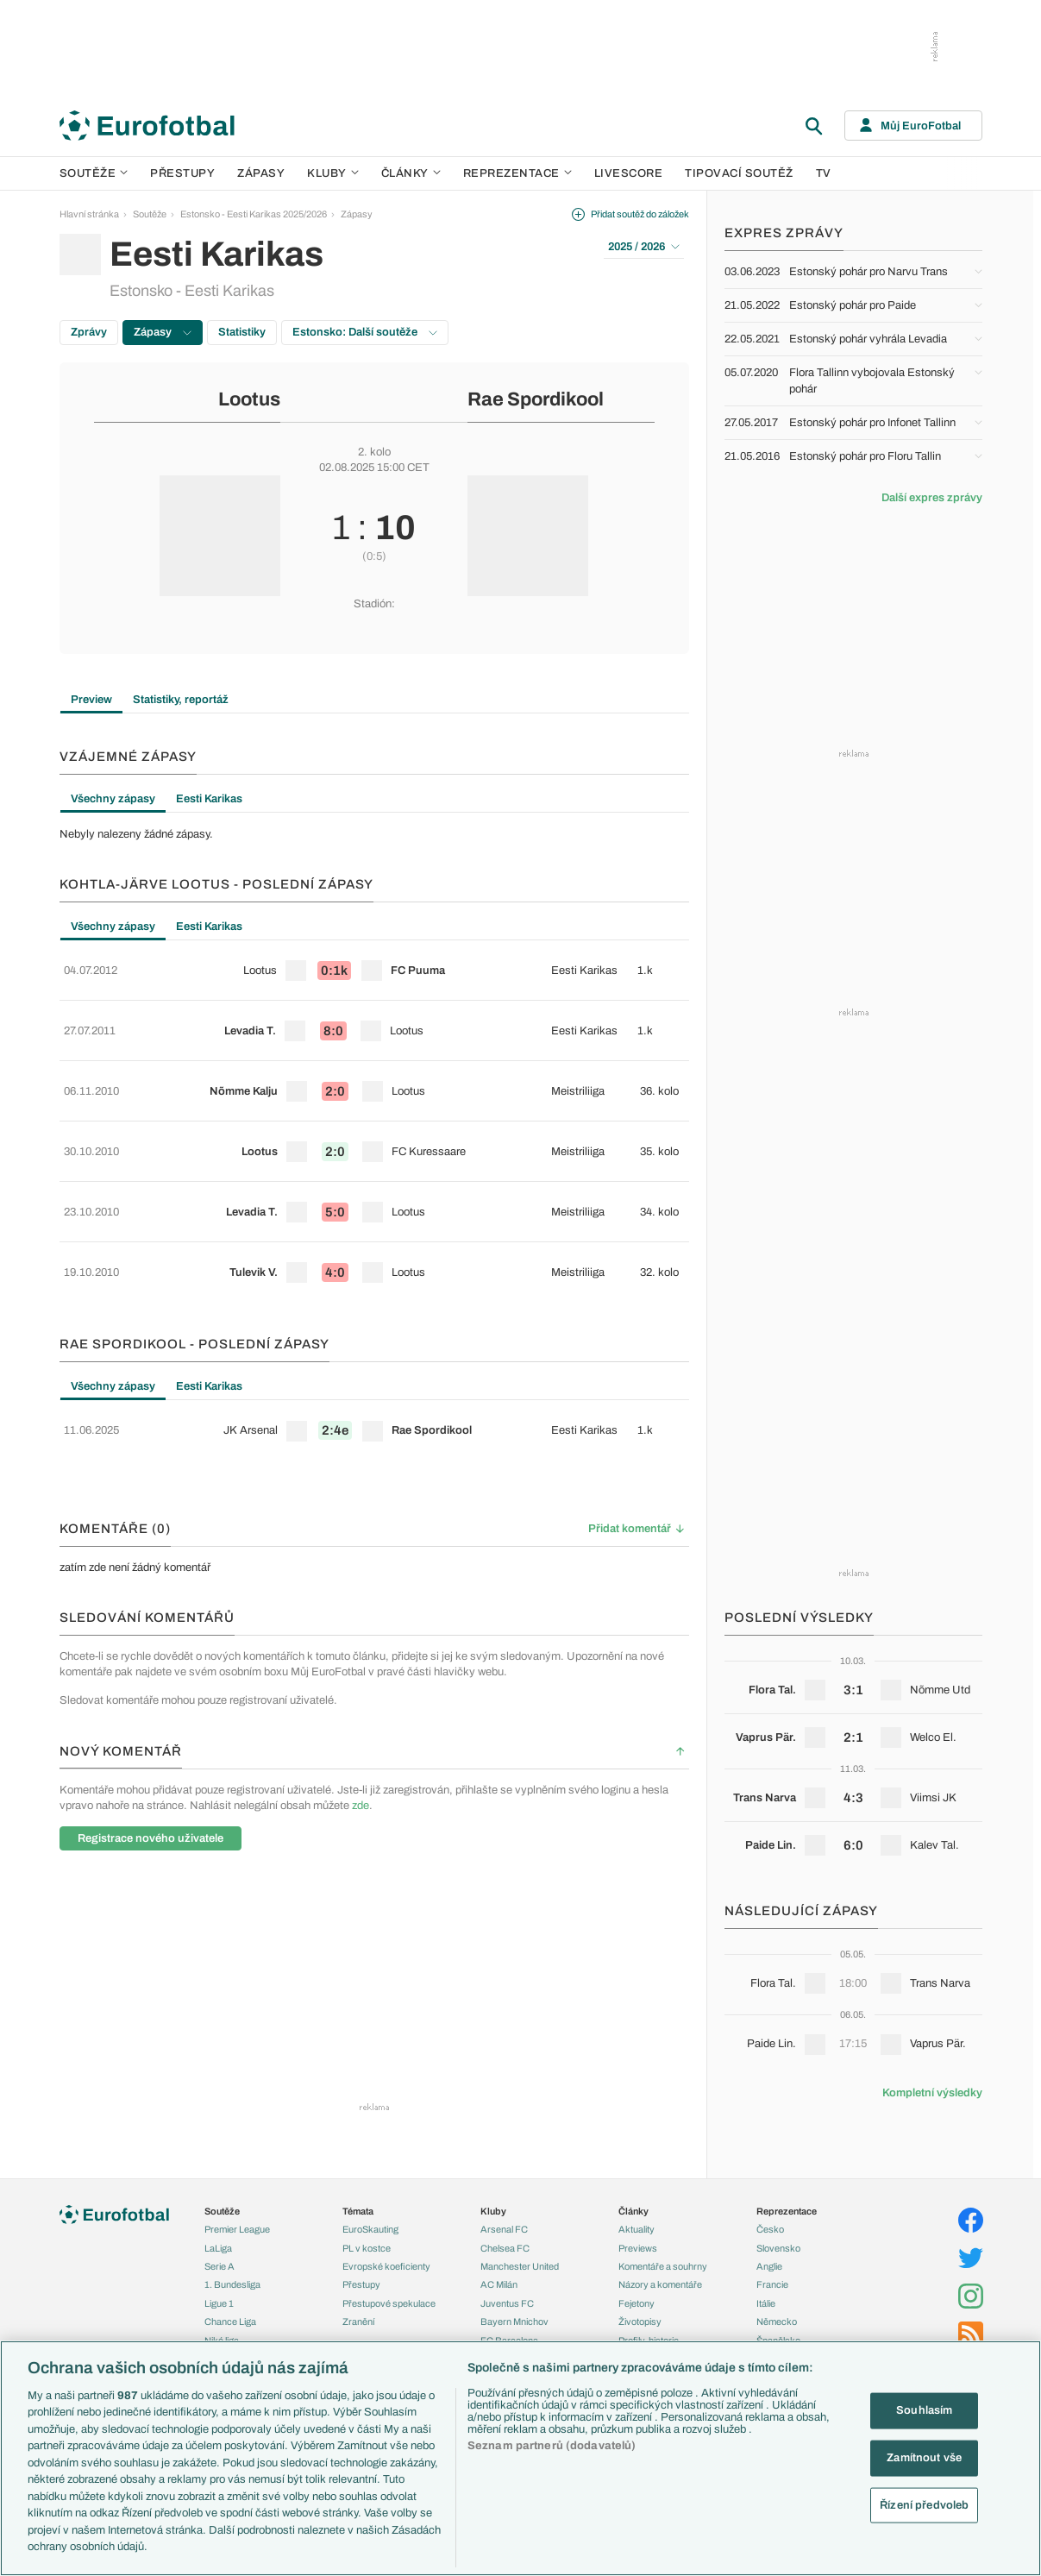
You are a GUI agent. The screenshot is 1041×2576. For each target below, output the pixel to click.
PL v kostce (366, 2239)
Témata (357, 2202)
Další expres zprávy (931, 498)
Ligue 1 (219, 2295)
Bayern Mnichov (514, 2313)
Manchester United (519, 2257)
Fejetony (636, 2295)
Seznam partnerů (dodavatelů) (552, 2446)
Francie (772, 2276)
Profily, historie (648, 2331)
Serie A (219, 2257)
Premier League (237, 2220)
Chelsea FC (505, 2239)
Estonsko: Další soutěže (364, 332)
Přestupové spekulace (389, 2295)
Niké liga (221, 2331)
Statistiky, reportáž (181, 700)
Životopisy (640, 2313)
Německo (776, 2313)
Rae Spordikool (535, 399)
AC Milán (498, 2276)
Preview (91, 700)
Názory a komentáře (660, 2276)
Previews (637, 2239)
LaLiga (218, 2239)
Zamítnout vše (924, 2458)
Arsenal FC (504, 2220)
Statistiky (242, 332)
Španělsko (778, 2331)
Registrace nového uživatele (150, 1748)
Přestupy (182, 173)
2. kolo (374, 452)
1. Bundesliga (232, 2276)
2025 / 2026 (644, 247)
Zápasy (261, 173)
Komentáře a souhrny (662, 2257)
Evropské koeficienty (386, 2257)
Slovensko (778, 2239)
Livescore (628, 173)
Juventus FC (507, 2295)
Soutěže (94, 173)
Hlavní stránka (89, 214)
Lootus (249, 399)
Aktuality (636, 2220)
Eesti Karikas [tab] (209, 799)
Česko (770, 2220)
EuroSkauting (370, 2220)
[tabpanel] (374, 834)
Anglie (769, 2257)
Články (633, 2202)
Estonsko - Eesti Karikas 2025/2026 (253, 214)
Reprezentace (517, 173)
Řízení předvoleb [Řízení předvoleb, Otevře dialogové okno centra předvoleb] (924, 2504)
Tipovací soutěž (739, 173)
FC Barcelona (509, 2331)
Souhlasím (924, 2410)
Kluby (333, 173)
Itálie (765, 2295)
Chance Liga (230, 2313)
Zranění (358, 2313)
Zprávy (89, 332)
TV (823, 173)
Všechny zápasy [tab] (113, 799)
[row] (374, 964)
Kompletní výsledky (932, 2093)
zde (360, 1715)
